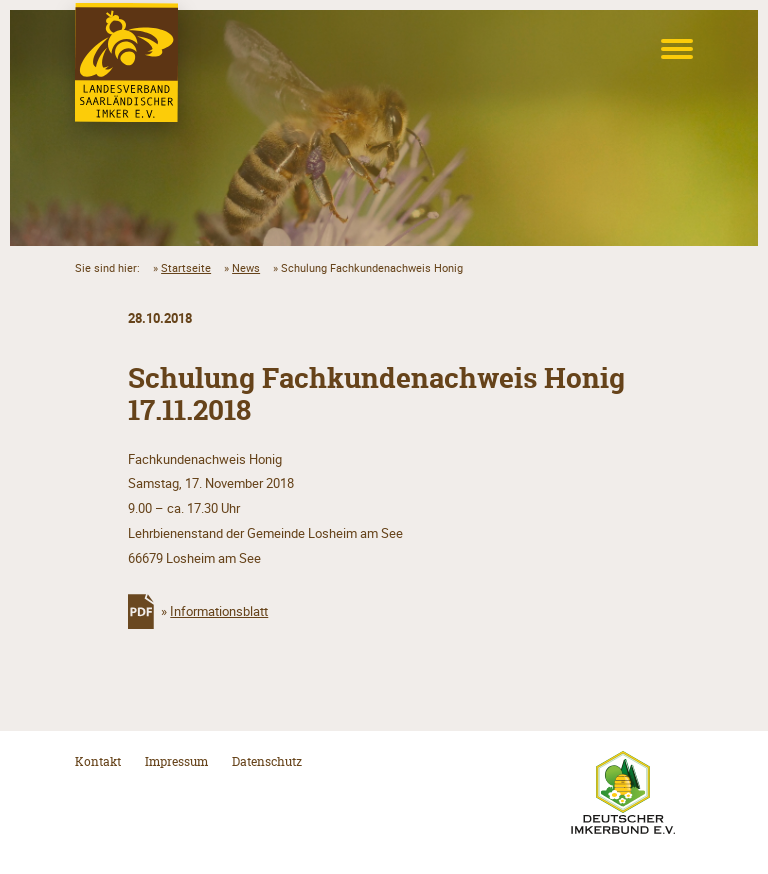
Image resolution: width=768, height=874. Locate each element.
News (246, 268)
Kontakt (98, 762)
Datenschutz (267, 762)
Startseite (186, 268)
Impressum (176, 762)
